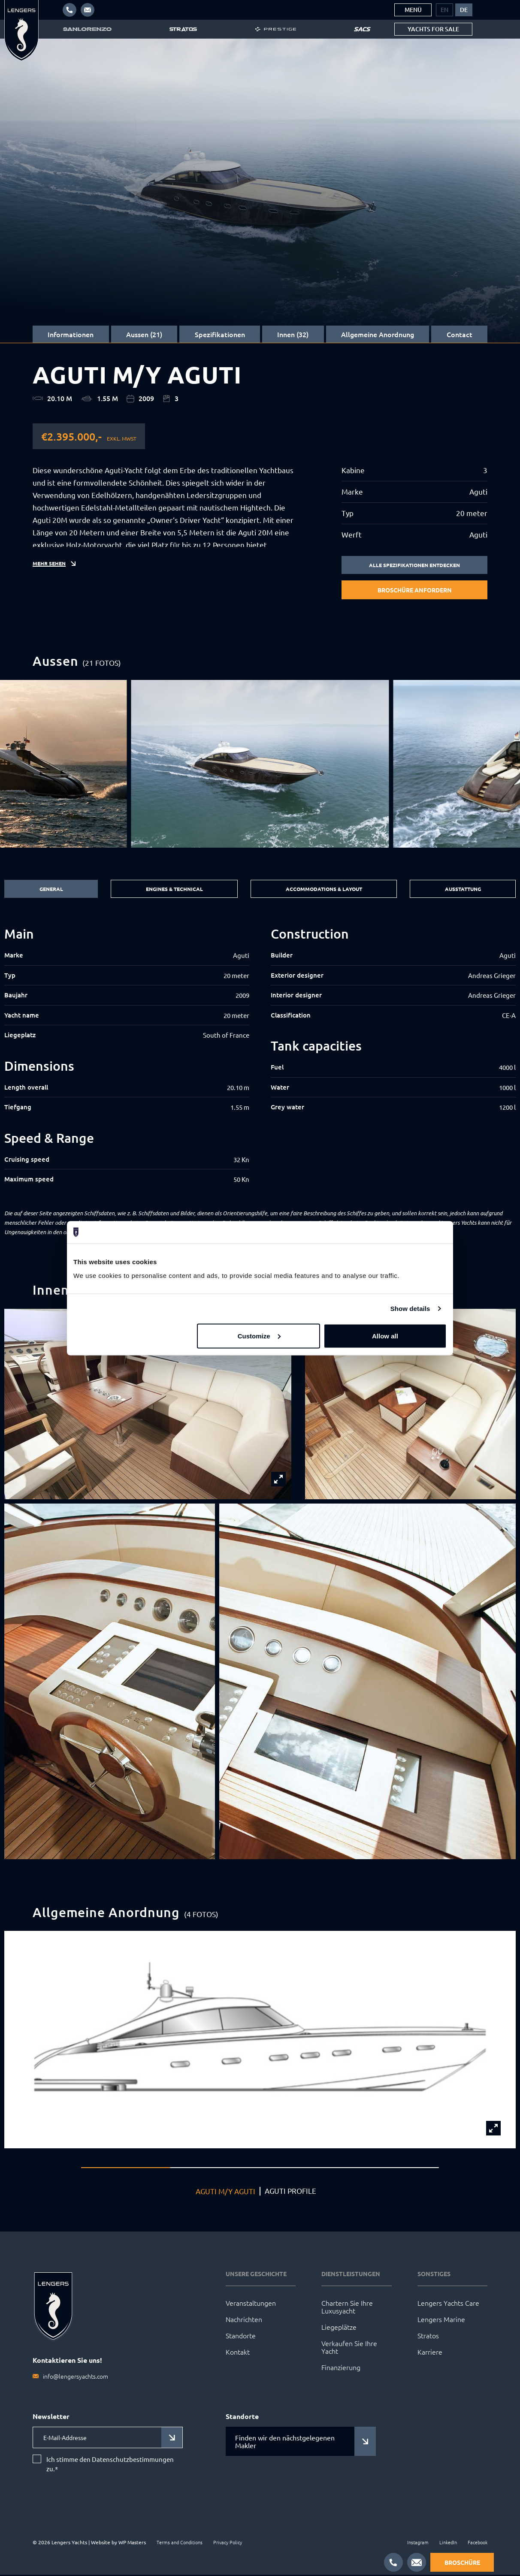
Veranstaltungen (251, 2304)
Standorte (241, 2336)
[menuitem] (444, 9)
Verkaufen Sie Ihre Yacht (349, 2348)
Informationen (71, 334)
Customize (259, 1335)
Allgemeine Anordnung (377, 334)
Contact (459, 334)
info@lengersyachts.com (75, 2377)
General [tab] (49, 890)
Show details (410, 1308)
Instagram (418, 2543)
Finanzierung (340, 2368)
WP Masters (132, 2543)
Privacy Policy (227, 2543)
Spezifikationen (220, 334)
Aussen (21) (144, 334)
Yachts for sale (433, 29)
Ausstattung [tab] (463, 890)
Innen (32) (292, 334)
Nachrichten (244, 2320)
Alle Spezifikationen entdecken (415, 565)
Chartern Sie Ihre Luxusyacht (347, 2308)
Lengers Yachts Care (448, 2304)
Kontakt (238, 2353)
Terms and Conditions (180, 2543)
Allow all (385, 1335)
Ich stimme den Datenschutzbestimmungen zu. (110, 2465)
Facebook (477, 2543)
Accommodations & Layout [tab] (322, 890)
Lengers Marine (441, 2320)
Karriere (429, 2353)
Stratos (428, 2336)
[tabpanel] (260, 1056)
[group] (260, 765)
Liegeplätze (339, 2328)
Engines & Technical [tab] (170, 890)
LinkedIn (448, 2543)
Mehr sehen (51, 571)
